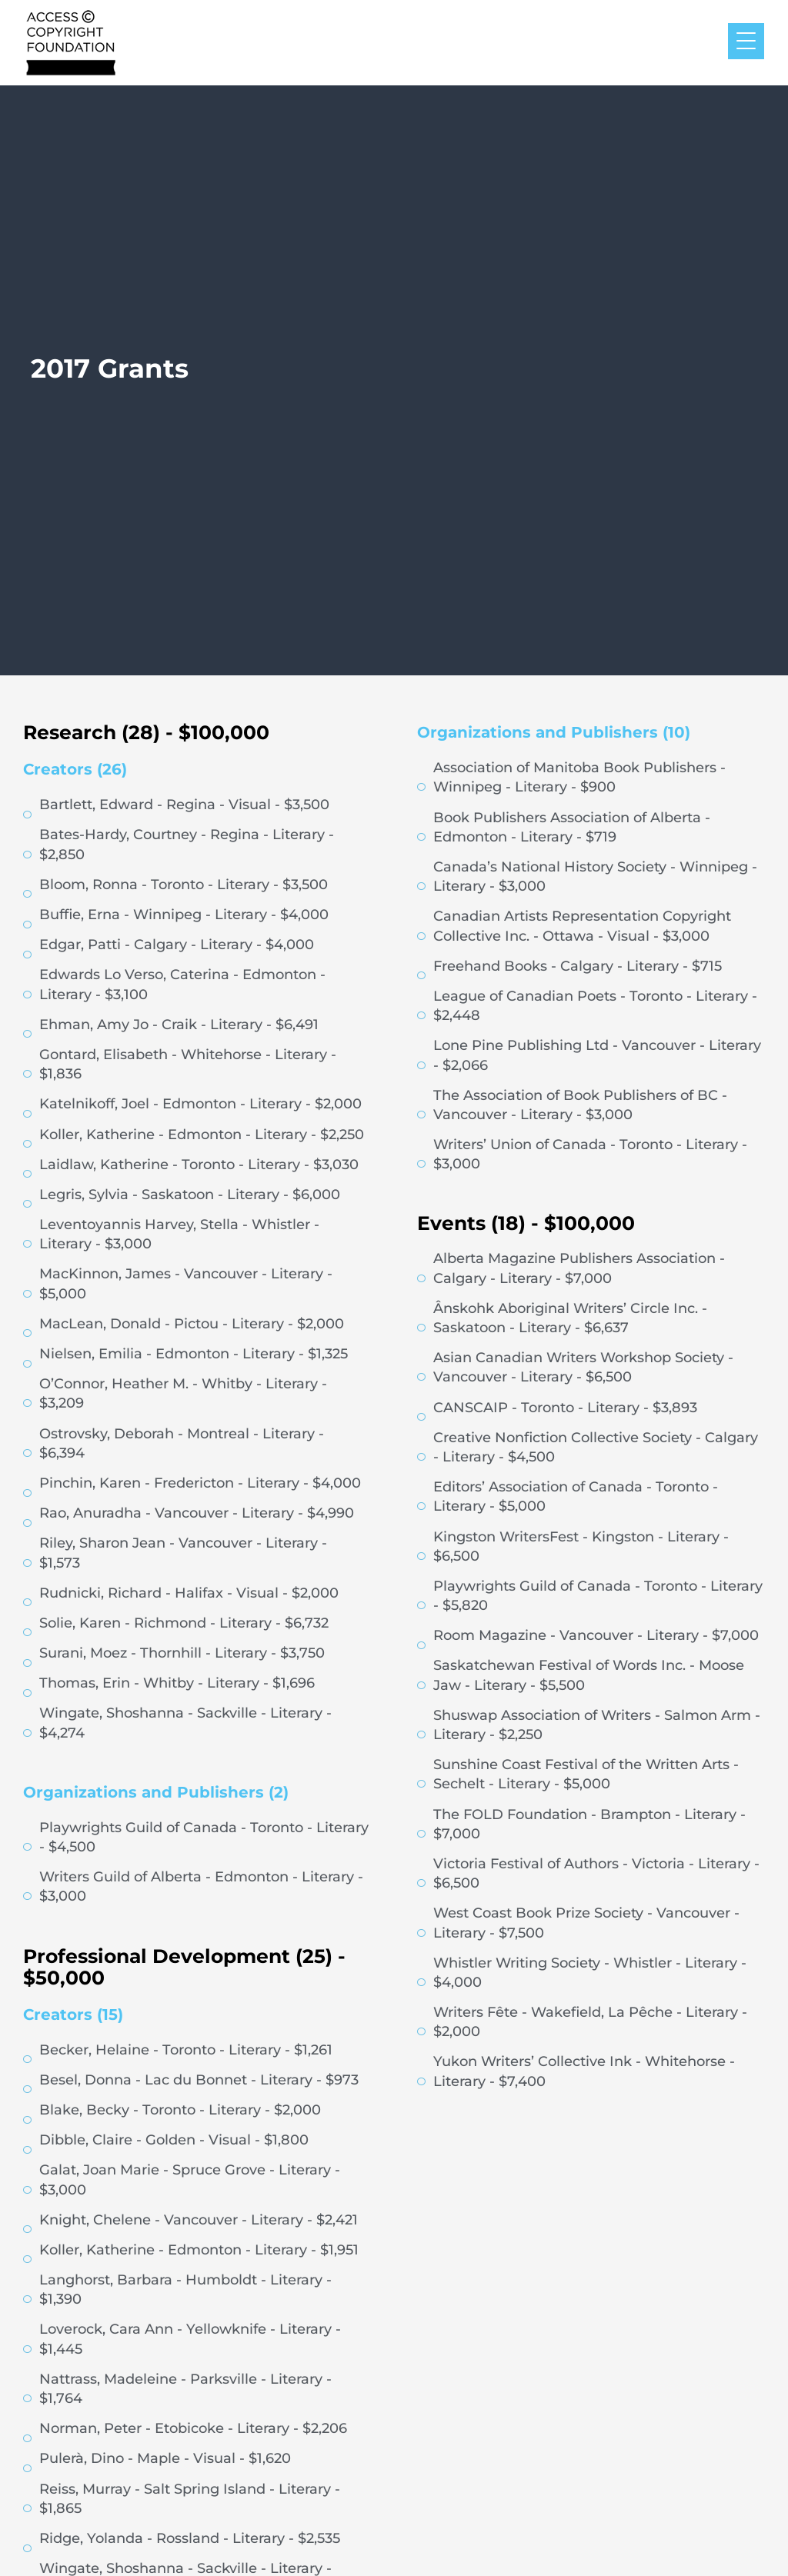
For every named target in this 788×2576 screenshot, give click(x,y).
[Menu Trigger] (746, 41)
